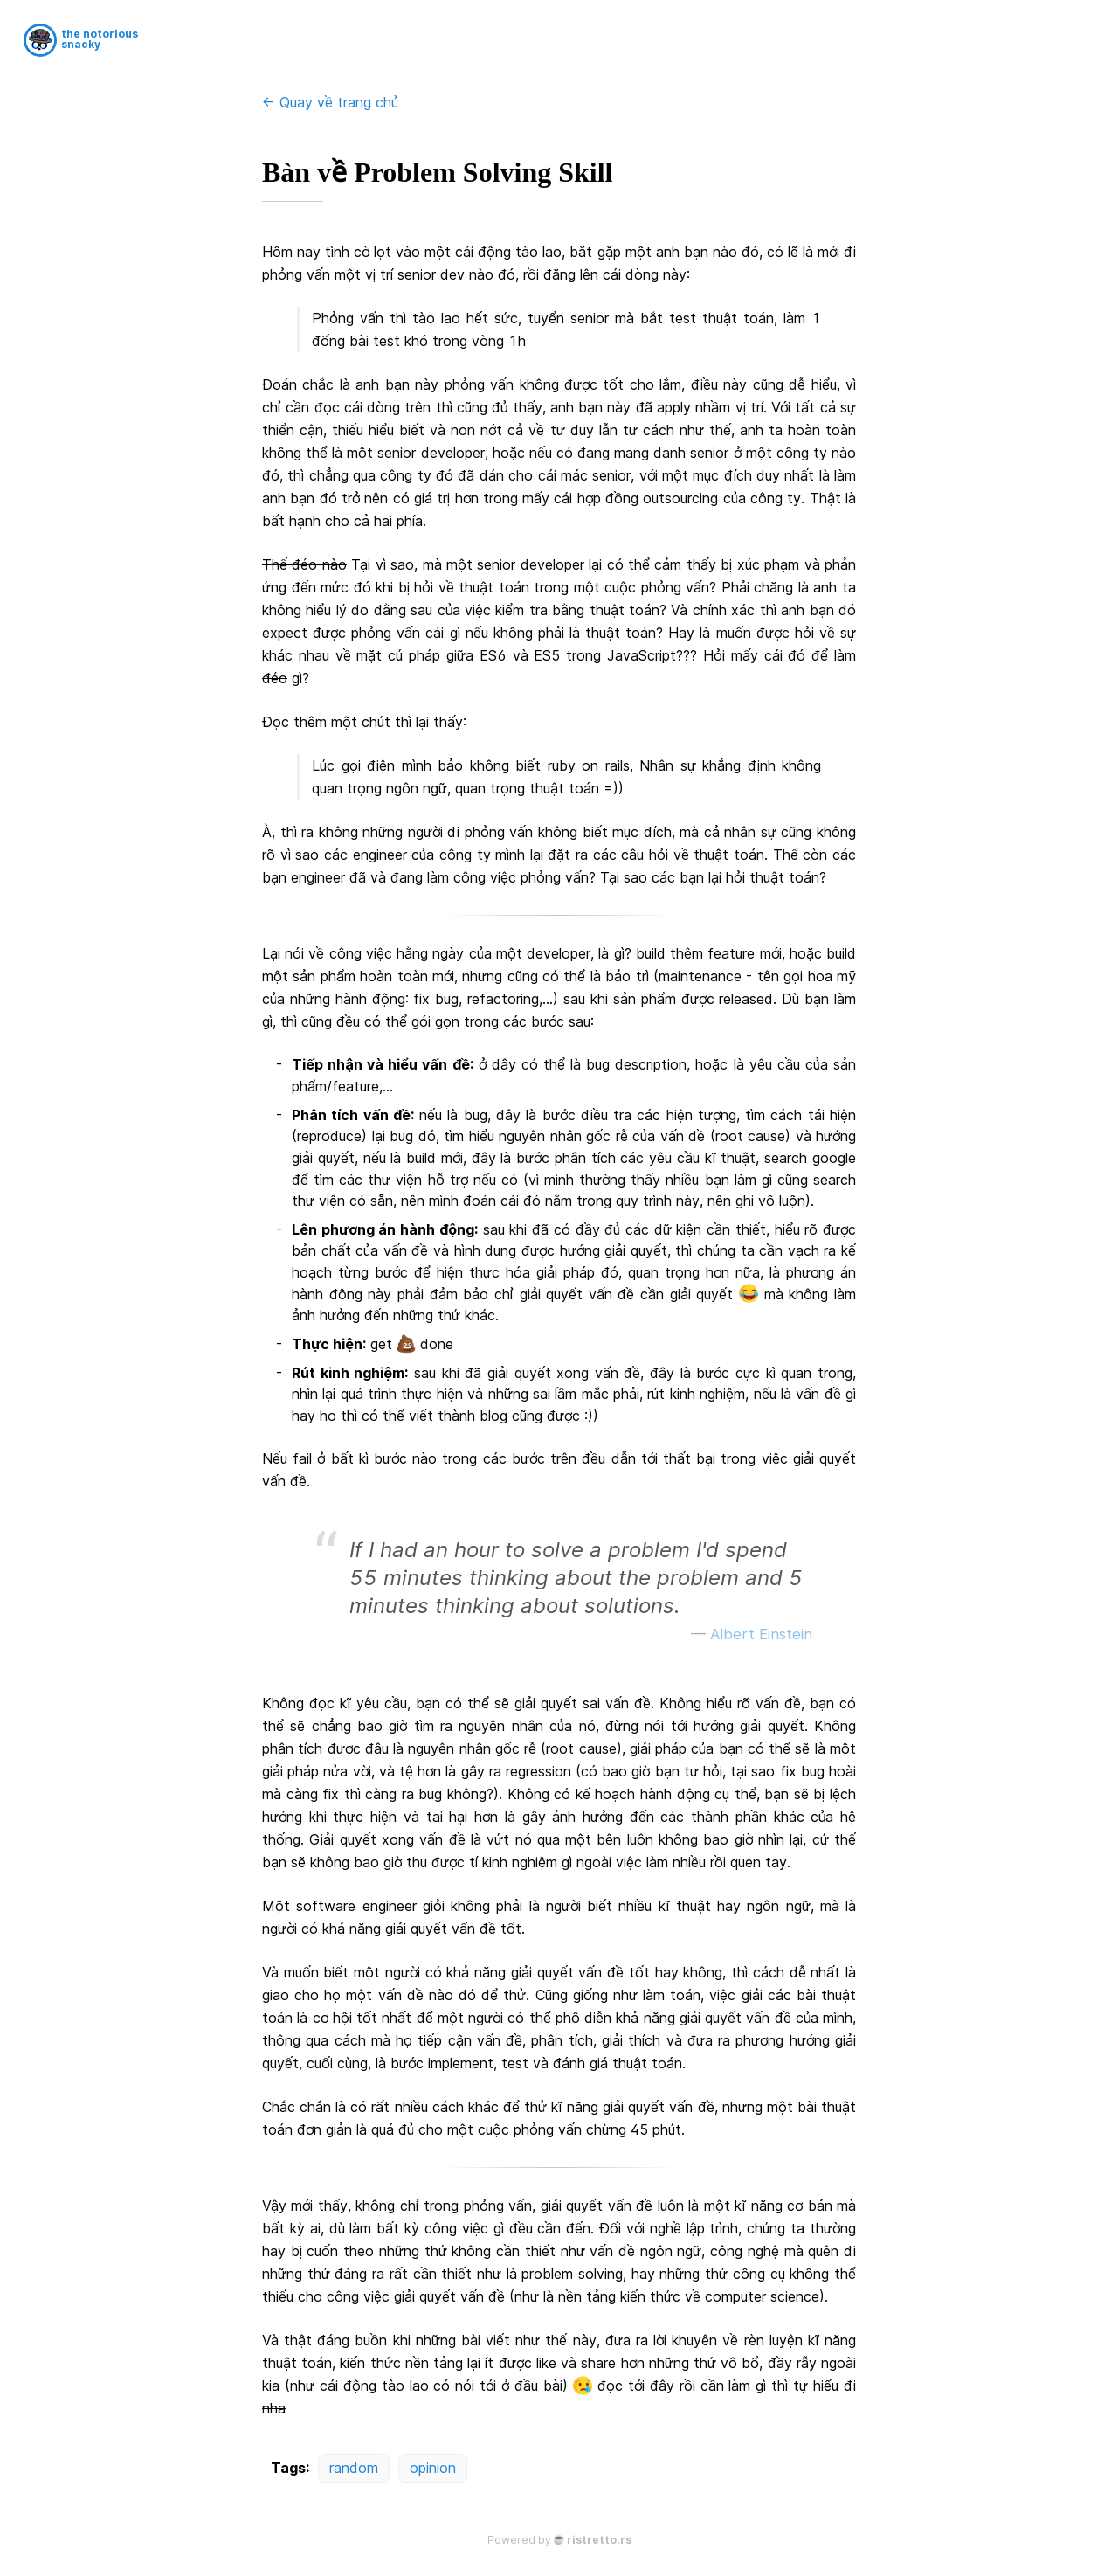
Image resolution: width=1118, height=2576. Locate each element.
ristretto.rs (599, 2539)
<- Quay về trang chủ (330, 102)
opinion (433, 2467)
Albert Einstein (761, 1634)
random (353, 2467)
